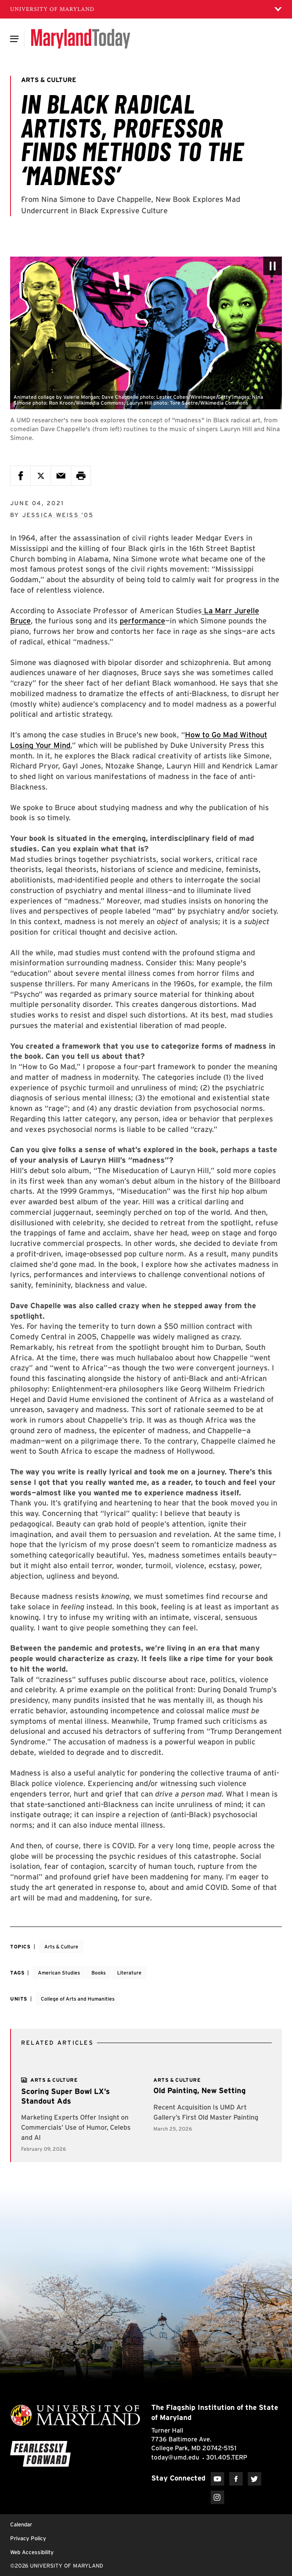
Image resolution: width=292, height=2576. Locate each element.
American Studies (59, 1972)
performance (142, 620)
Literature (129, 1972)
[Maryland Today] (80, 39)
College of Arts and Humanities (78, 1999)
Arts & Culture (61, 1946)
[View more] (54, 2080)
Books (98, 1972)
